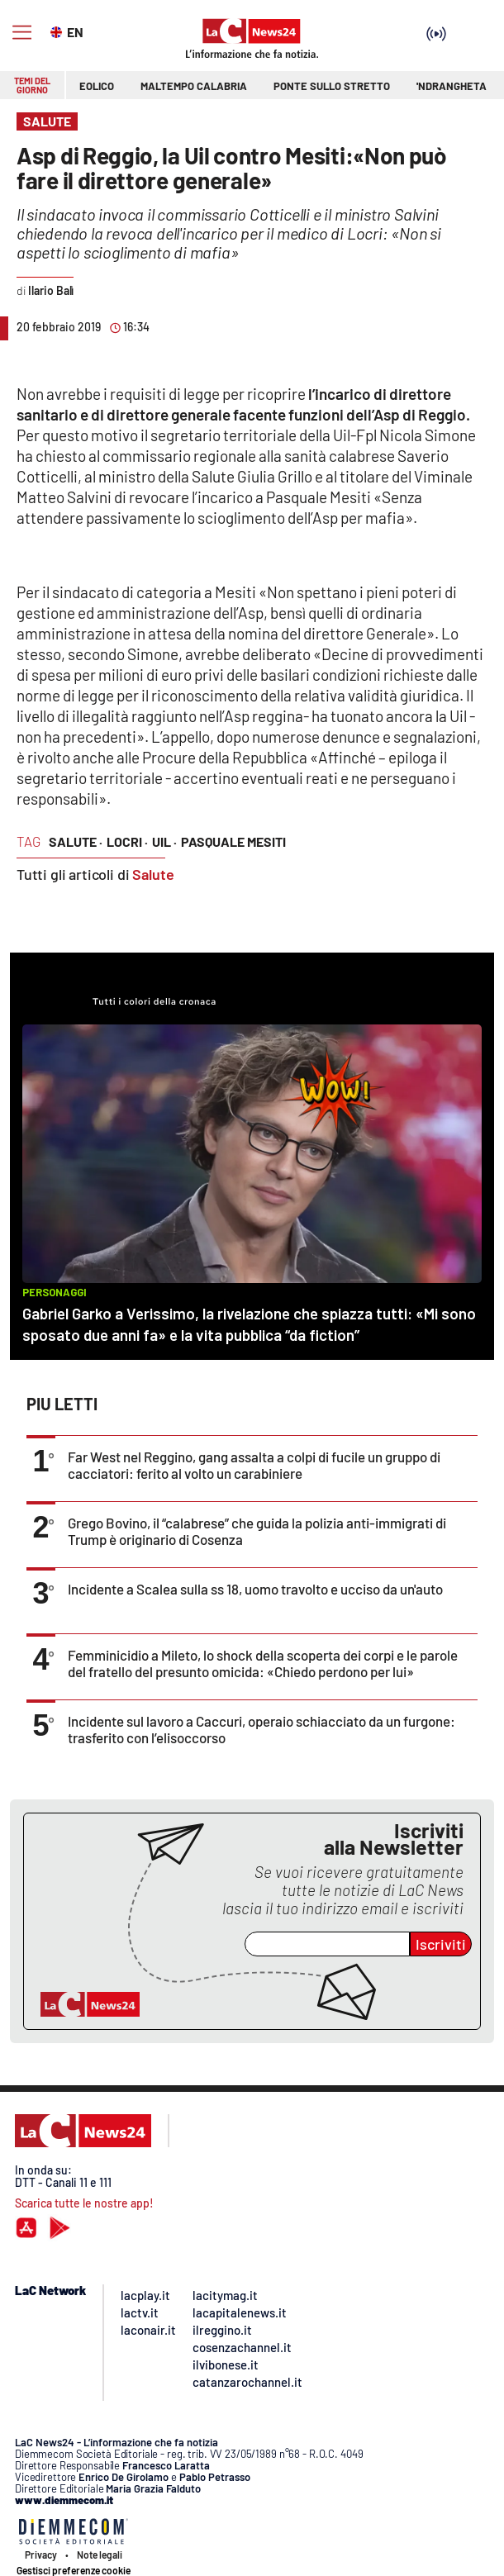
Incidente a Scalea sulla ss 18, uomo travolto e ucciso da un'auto (255, 1588)
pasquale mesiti (233, 841)
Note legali (99, 2554)
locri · (127, 841)
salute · (75, 841)
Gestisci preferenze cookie (74, 2570)
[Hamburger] (21, 32)
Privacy (41, 2554)
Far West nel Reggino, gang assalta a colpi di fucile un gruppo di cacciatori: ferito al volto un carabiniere (254, 1464)
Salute (153, 874)
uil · (164, 841)
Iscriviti (441, 1944)
